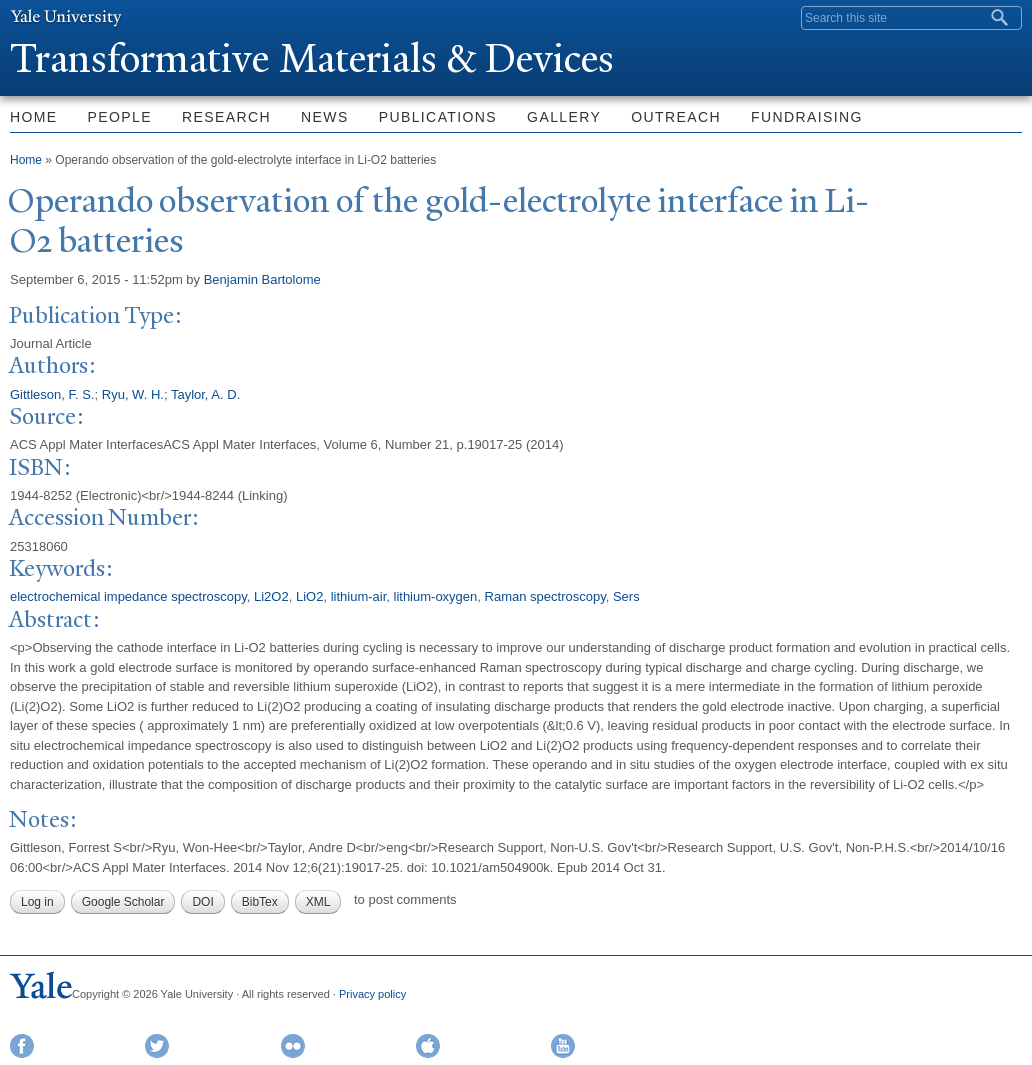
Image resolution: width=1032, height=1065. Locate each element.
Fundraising (807, 117)
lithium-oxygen (436, 596)
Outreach (676, 117)
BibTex (260, 902)
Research (226, 117)
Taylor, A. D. (205, 394)
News (325, 117)
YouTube (563, 1046)
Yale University (66, 17)
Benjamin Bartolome (262, 279)
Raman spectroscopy (545, 596)
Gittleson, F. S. (52, 394)
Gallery (564, 117)
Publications (438, 117)
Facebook (22, 1046)
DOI (202, 902)
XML (318, 902)
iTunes (428, 1046)
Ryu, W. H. (133, 394)
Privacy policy (372, 994)
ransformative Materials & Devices (312, 58)
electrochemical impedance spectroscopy (128, 596)
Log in (37, 902)
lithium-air (359, 596)
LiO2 (309, 596)
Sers (626, 596)
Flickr (293, 1046)
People (120, 117)
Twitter (157, 1046)
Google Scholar (123, 902)
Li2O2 (271, 596)
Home (26, 160)
